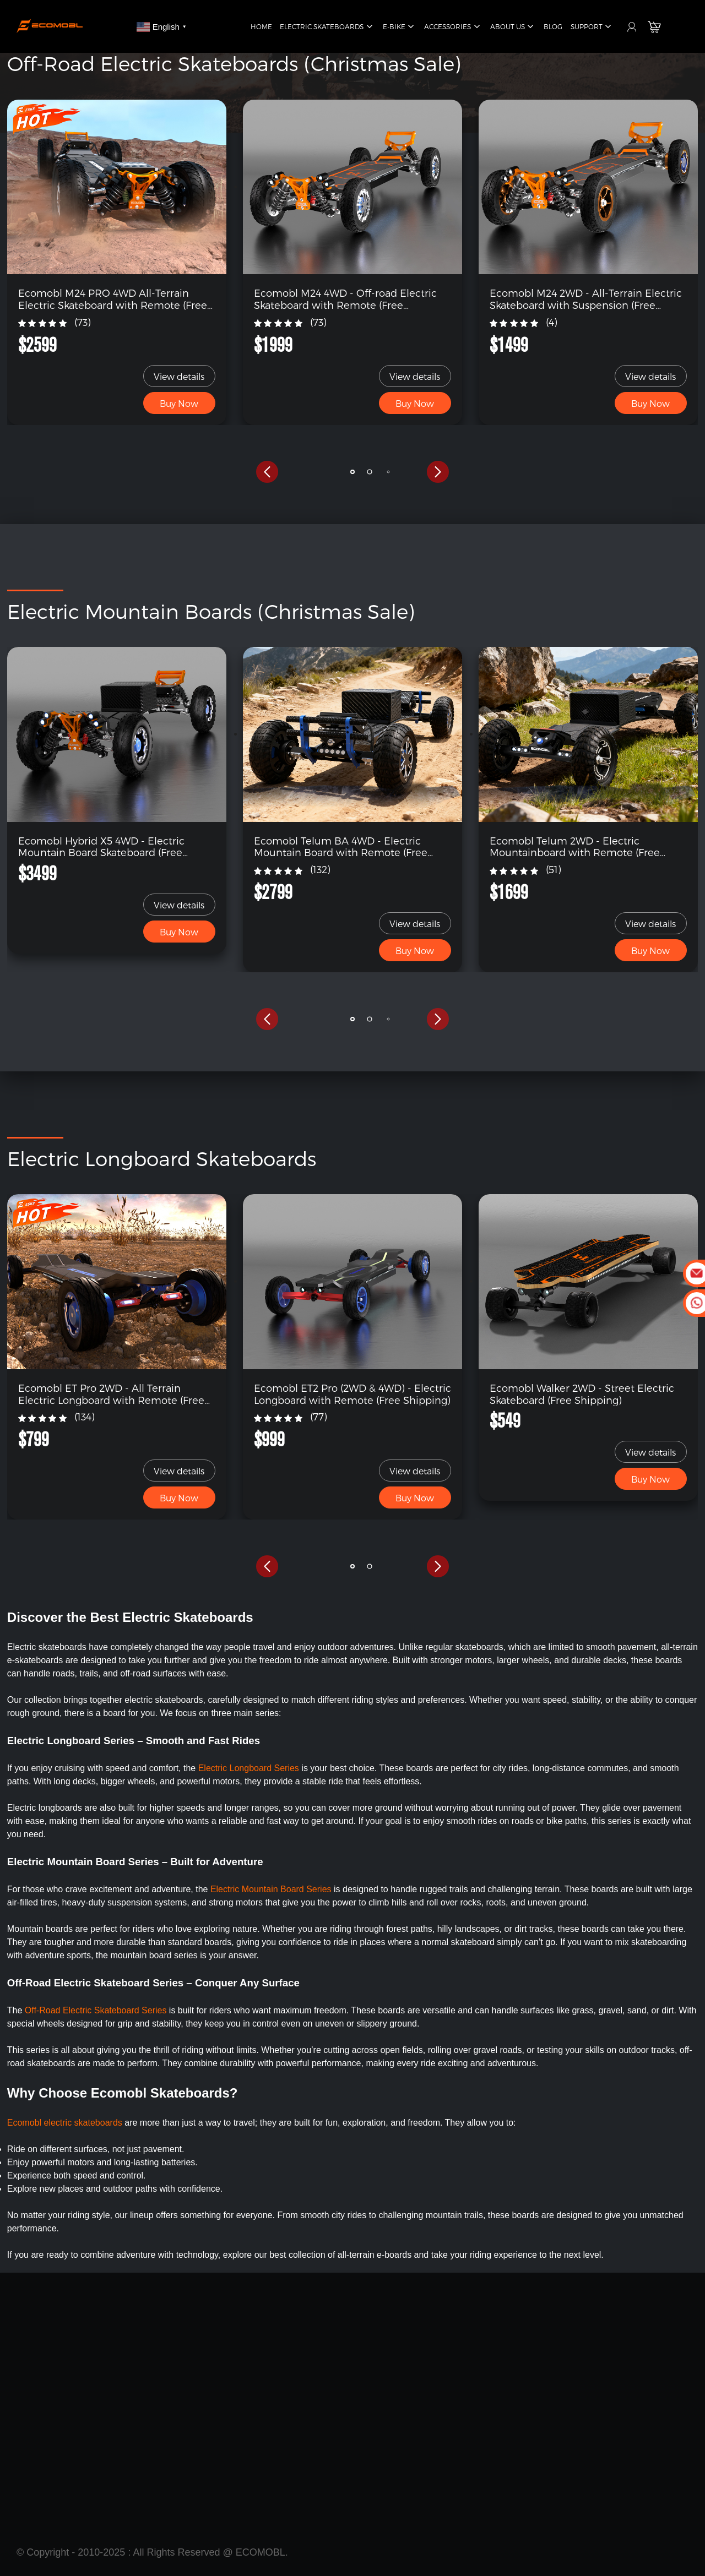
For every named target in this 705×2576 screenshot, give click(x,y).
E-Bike (399, 26)
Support (592, 26)
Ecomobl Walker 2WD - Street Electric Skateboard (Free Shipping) (582, 1394)
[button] (267, 472)
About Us (513, 26)
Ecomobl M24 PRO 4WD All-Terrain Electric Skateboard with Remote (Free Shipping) (112, 299)
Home (261, 26)
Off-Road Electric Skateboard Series (96, 2010)
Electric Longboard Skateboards (161, 1158)
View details (179, 376)
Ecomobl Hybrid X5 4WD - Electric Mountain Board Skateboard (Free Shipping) (101, 846)
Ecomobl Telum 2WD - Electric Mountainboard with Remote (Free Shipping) (575, 846)
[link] (116, 186)
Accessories (453, 26)
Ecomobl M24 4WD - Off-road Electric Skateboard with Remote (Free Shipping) (345, 299)
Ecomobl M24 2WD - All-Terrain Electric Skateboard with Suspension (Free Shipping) (586, 299)
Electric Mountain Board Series (272, 1889)
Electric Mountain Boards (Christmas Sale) (210, 611)
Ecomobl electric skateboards (64, 2122)
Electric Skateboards (327, 26)
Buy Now (179, 403)
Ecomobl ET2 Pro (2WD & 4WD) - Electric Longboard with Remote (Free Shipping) (352, 1394)
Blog (553, 26)
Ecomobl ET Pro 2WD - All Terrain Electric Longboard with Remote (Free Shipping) (111, 1394)
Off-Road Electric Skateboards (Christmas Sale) (233, 63)
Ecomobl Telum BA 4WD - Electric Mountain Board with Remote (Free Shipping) (340, 846)
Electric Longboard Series (248, 1768)
